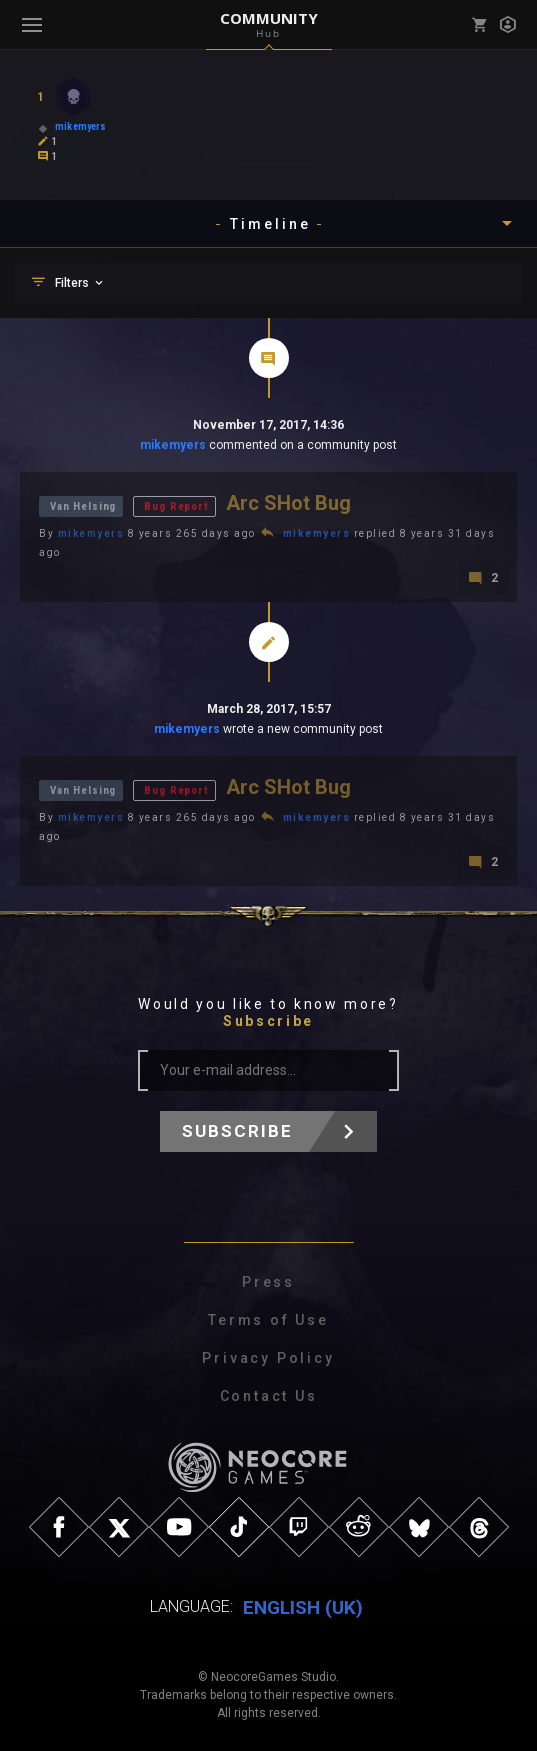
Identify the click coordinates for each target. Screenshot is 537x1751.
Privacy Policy (268, 1358)
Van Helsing (83, 506)
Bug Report (176, 506)
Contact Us (269, 1396)
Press (268, 1282)
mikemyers (173, 445)
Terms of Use (268, 1320)
